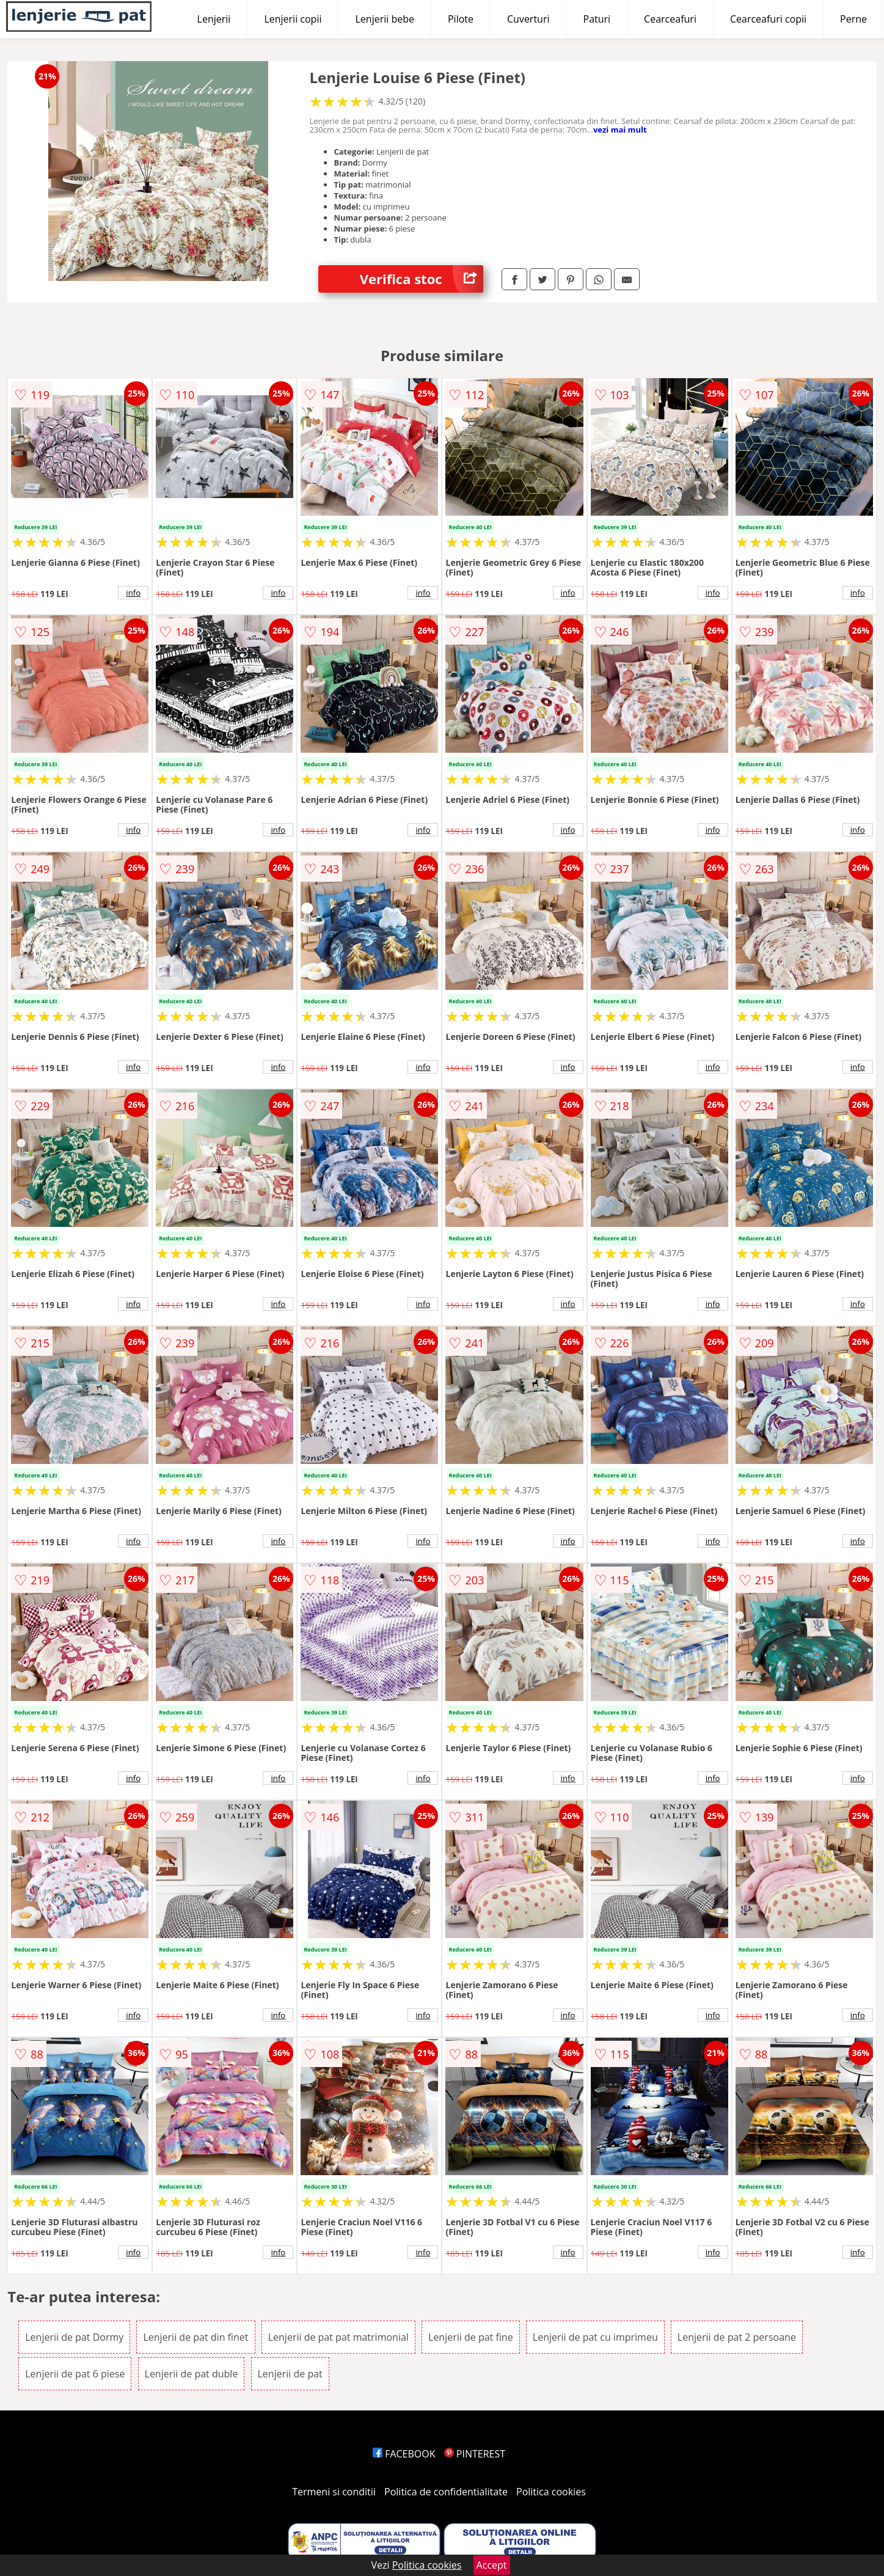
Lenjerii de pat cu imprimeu (595, 2337)
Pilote (460, 19)
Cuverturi (528, 19)
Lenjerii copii (292, 19)
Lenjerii (214, 19)
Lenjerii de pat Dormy (74, 2337)
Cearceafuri (670, 19)
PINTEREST (474, 2454)
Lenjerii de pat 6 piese (75, 2373)
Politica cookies (551, 2491)
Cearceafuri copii (768, 19)
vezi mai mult (620, 129)
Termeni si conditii (334, 2491)
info (133, 592)
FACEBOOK (404, 2454)
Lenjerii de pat (290, 2373)
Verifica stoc (421, 279)
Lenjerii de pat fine (470, 2337)
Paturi (597, 19)
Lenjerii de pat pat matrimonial (338, 2337)
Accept (492, 2565)
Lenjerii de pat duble (191, 2373)
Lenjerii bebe (384, 19)
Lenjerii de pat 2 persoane (737, 2337)
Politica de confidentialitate (446, 2491)
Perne (853, 19)
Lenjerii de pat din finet (195, 2337)
